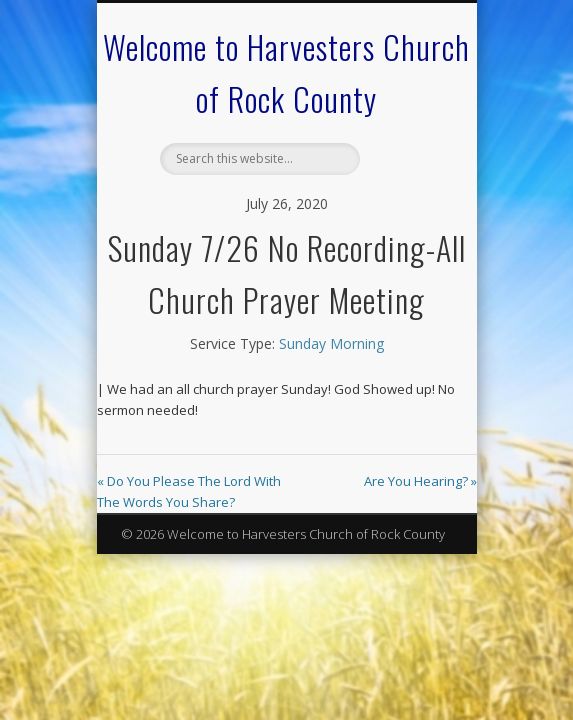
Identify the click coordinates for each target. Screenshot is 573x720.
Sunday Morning (331, 343)
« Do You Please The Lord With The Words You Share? (189, 491)
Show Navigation (403, 179)
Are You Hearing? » (420, 481)
